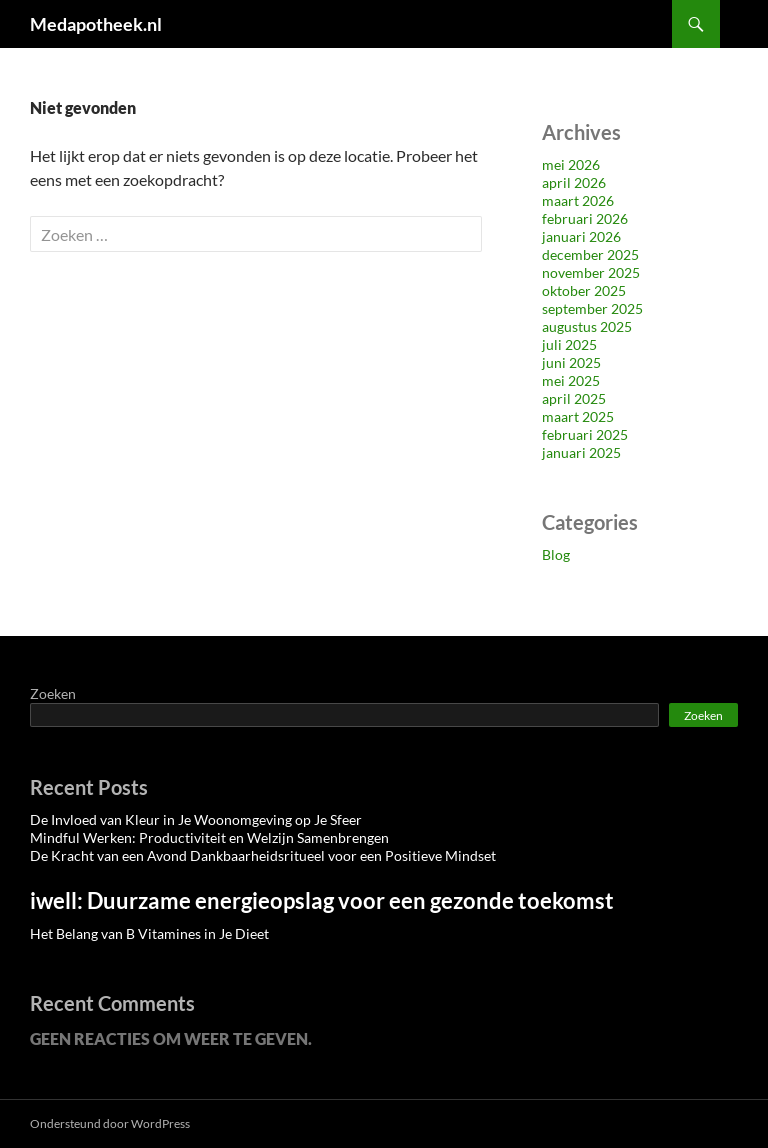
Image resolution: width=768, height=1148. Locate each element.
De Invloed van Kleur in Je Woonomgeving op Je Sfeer (196, 819)
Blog (556, 554)
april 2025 (574, 398)
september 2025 (592, 308)
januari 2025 (581, 452)
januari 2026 (581, 236)
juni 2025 (571, 362)
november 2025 (591, 272)
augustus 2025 (587, 326)
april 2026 (574, 182)
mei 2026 (571, 164)
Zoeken (53, 693)
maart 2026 (578, 200)
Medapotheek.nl (96, 24)
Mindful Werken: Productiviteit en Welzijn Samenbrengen (209, 837)
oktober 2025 (584, 290)
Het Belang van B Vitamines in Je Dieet (149, 933)
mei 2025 (571, 380)
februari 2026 (585, 218)
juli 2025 (569, 344)
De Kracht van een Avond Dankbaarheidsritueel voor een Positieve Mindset (263, 855)
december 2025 (590, 254)
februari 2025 (585, 434)
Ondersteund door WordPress (110, 1123)
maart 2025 (578, 416)
